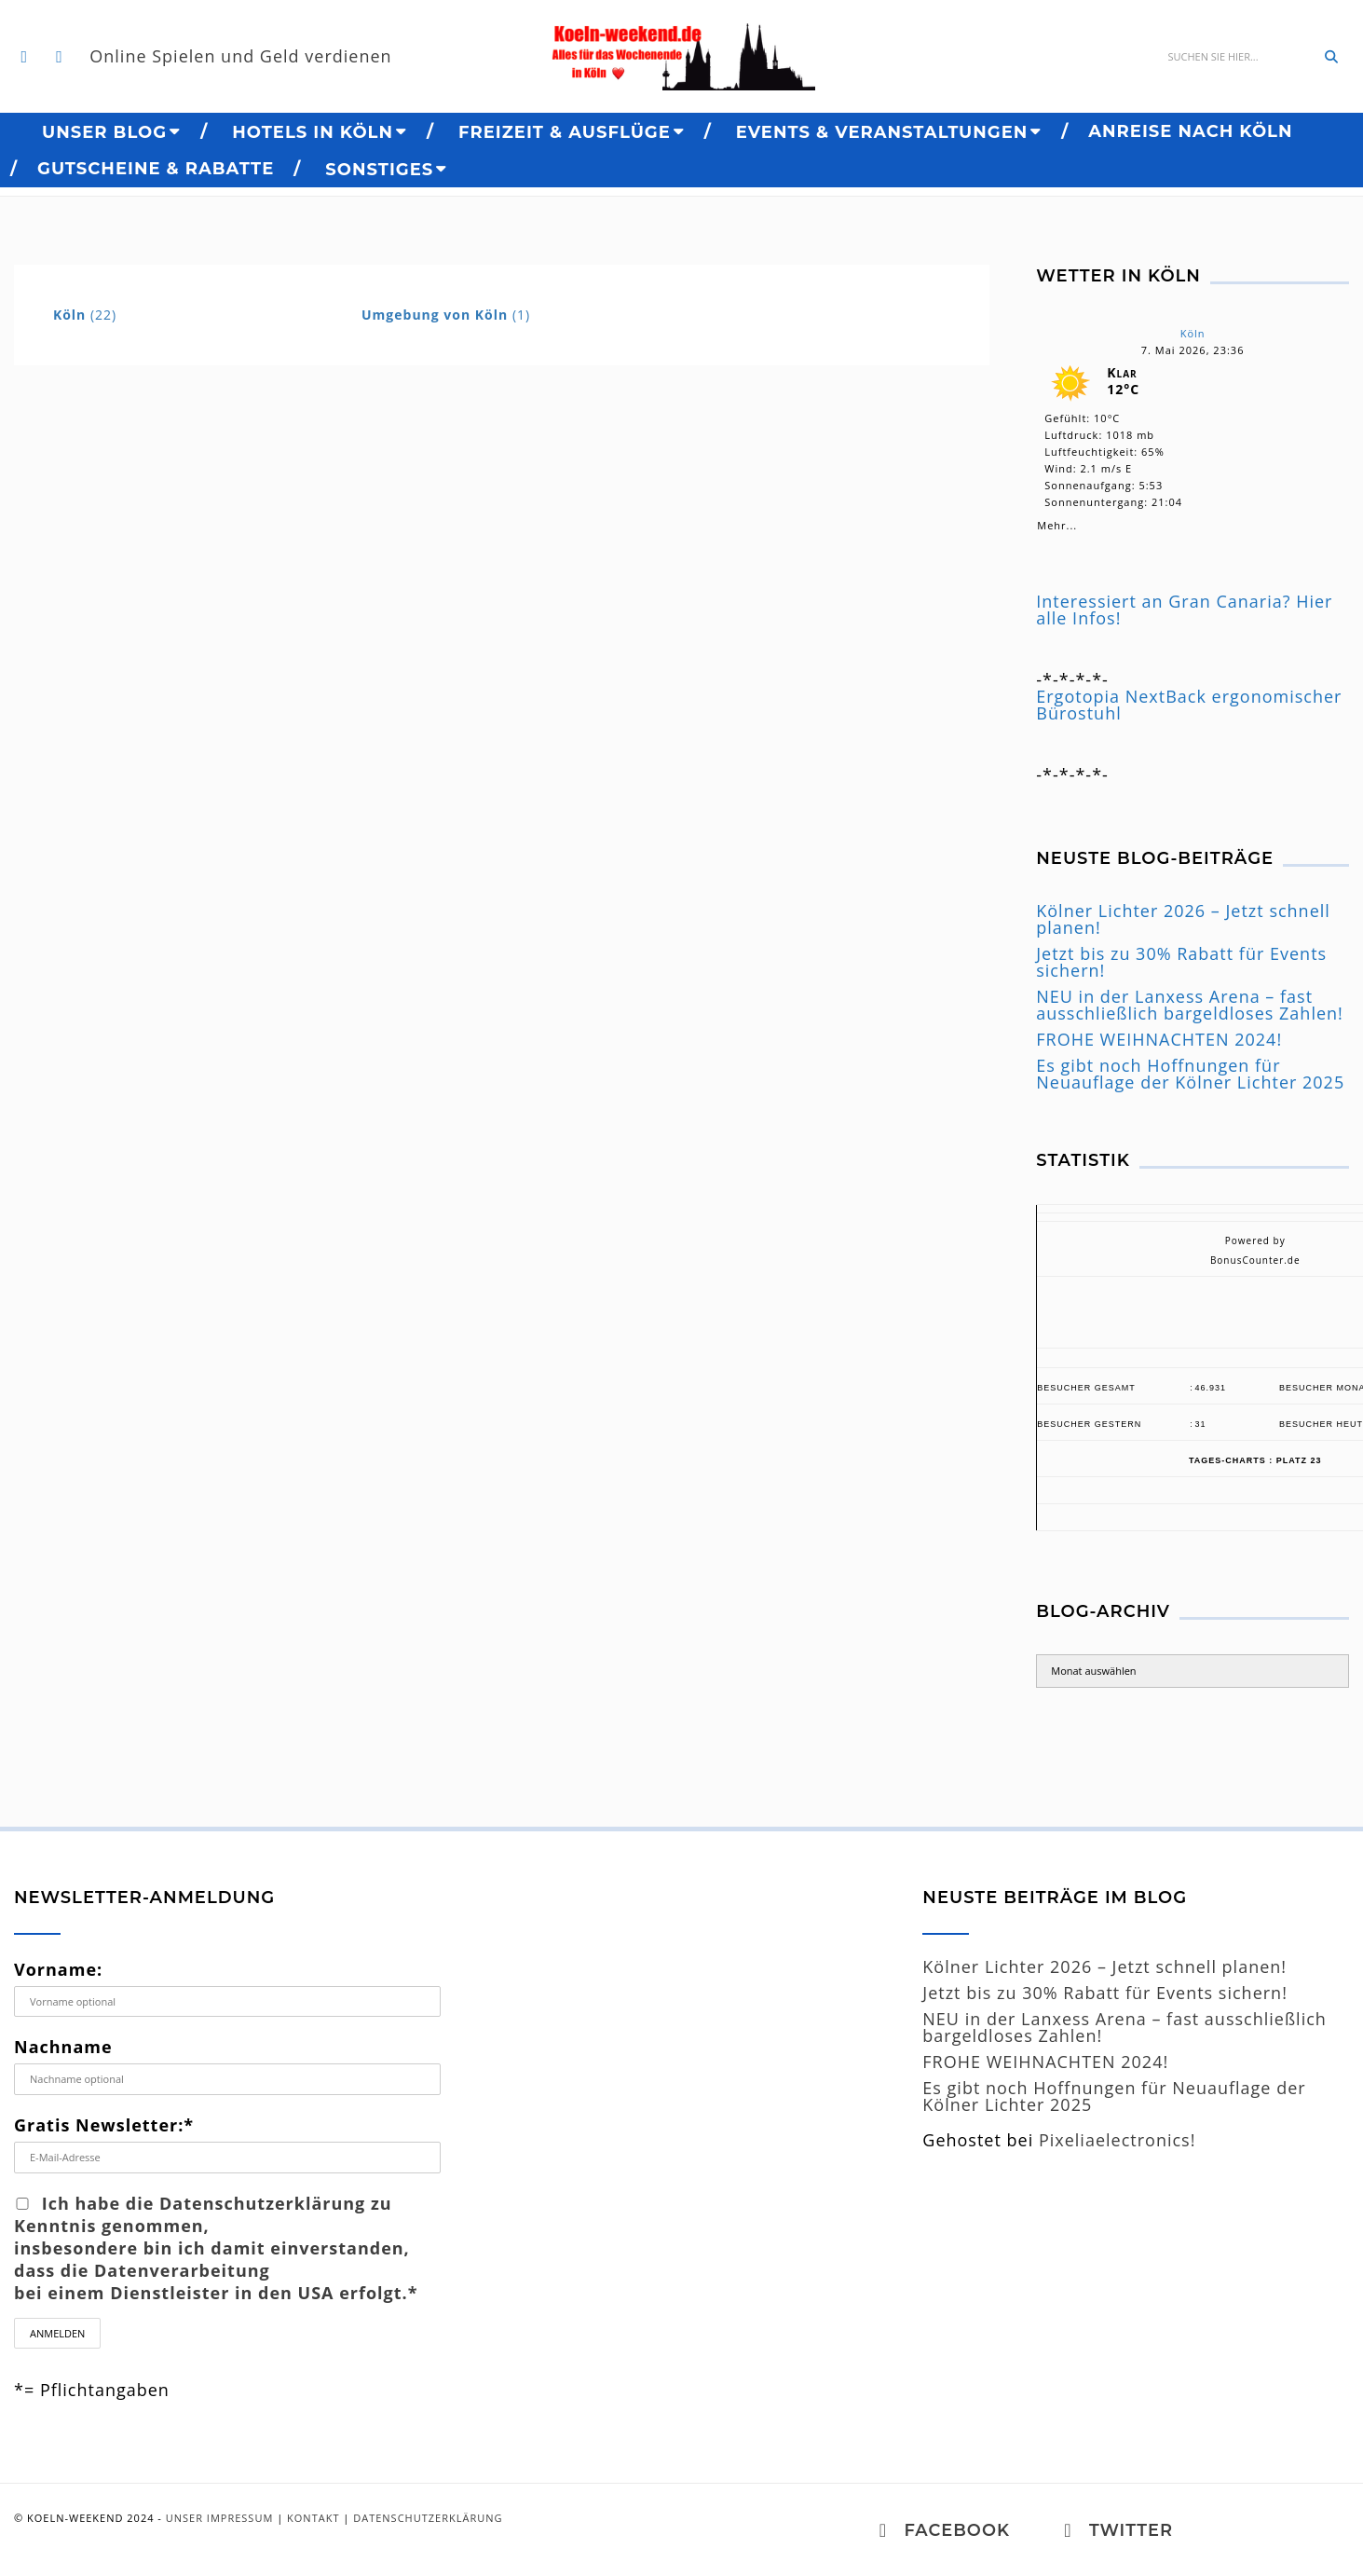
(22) (84, 314)
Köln (1193, 333)
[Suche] (1235, 57)
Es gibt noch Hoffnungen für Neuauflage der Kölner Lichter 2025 (1190, 1073)
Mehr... (1057, 522)
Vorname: (58, 1969)
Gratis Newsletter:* (104, 2125)
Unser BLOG (104, 132)
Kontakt (313, 2518)
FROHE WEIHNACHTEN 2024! (1159, 1039)
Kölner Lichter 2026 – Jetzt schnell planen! (1183, 919)
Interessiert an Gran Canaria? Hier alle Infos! (1184, 609)
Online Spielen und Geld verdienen (242, 57)
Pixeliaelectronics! (1117, 2140)
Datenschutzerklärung (427, 2518)
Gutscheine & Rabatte (155, 168)
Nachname (63, 2046)
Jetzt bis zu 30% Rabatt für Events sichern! (1181, 961)
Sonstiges (379, 169)
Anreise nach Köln (1190, 131)
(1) (445, 314)
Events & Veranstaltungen (882, 132)
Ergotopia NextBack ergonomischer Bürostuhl (1189, 704)
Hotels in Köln (312, 132)
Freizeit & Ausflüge (564, 132)
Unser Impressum (220, 2518)
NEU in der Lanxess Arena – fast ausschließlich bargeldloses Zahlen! (1189, 1004)
